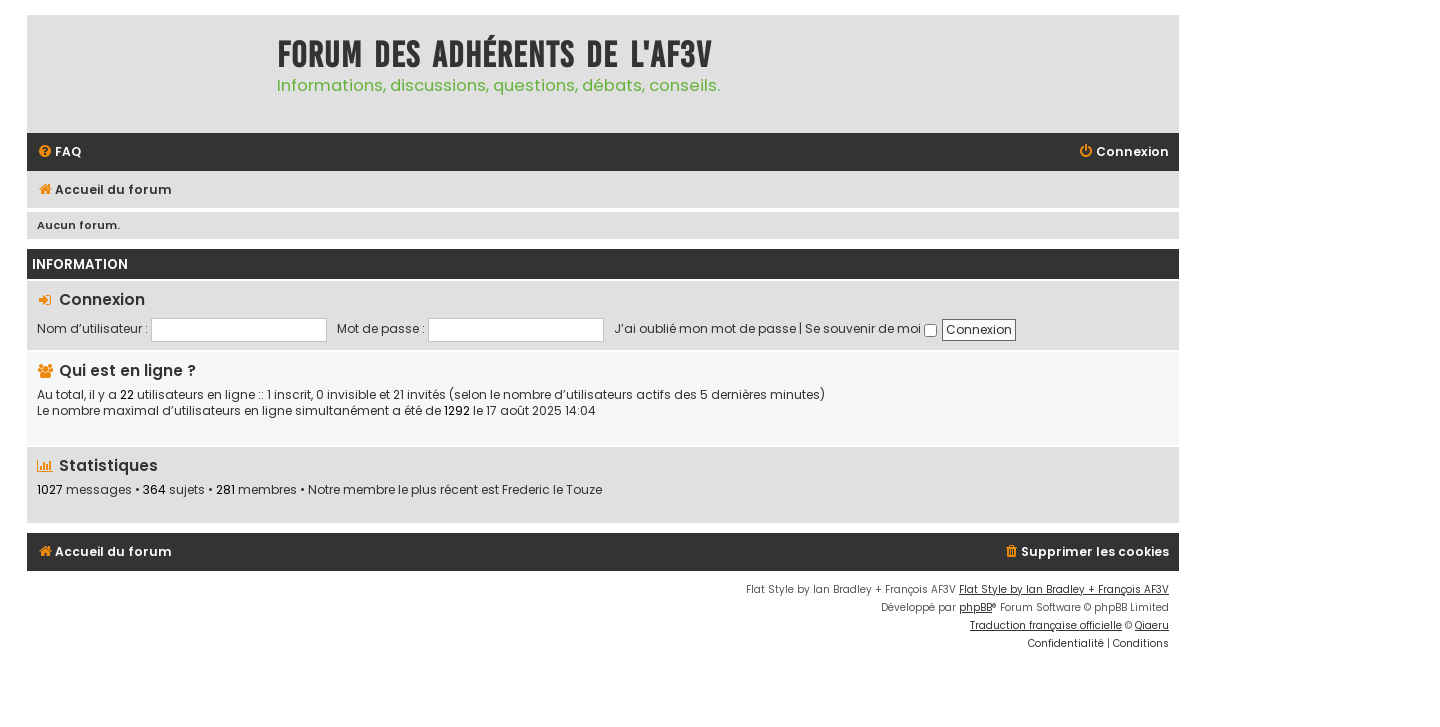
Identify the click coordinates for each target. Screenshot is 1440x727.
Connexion (102, 299)
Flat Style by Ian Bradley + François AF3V (1064, 589)
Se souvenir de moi (871, 328)
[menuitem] (59, 152)
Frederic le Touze (552, 490)
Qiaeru (1152, 625)
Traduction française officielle (1046, 625)
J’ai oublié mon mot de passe (705, 328)
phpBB (975, 607)
